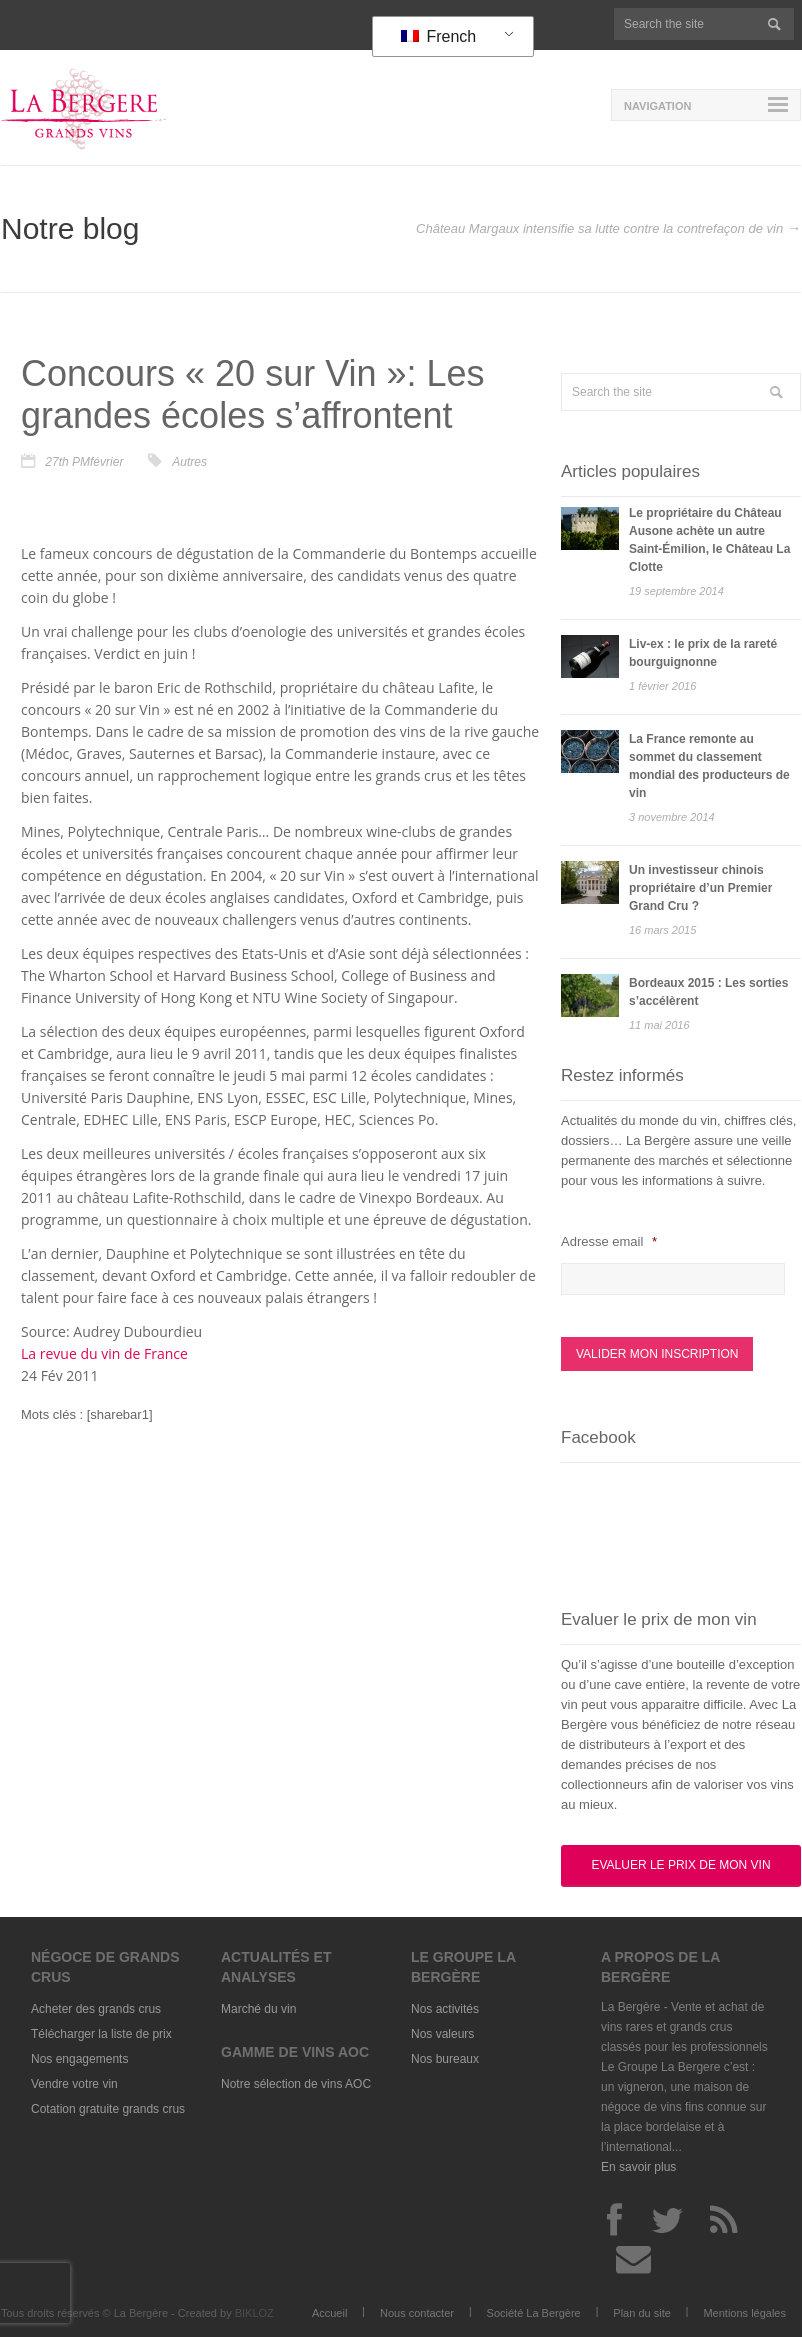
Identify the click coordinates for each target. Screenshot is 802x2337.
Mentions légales (744, 2313)
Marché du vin (258, 2009)
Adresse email (608, 1241)
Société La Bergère (534, 2313)
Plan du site (641, 2313)
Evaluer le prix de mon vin (680, 1865)
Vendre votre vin (74, 2084)
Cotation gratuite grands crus (108, 2109)
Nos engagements (79, 2059)
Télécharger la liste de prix (101, 2034)
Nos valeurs (442, 2034)
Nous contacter (417, 2313)
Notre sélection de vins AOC (296, 2084)
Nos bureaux (445, 2059)
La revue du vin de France (104, 1353)
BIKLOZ (254, 2313)
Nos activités (445, 2009)
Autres (189, 462)
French (438, 36)
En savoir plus (638, 2167)
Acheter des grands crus (96, 2009)
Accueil (329, 2313)
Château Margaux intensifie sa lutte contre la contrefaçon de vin (599, 228)
